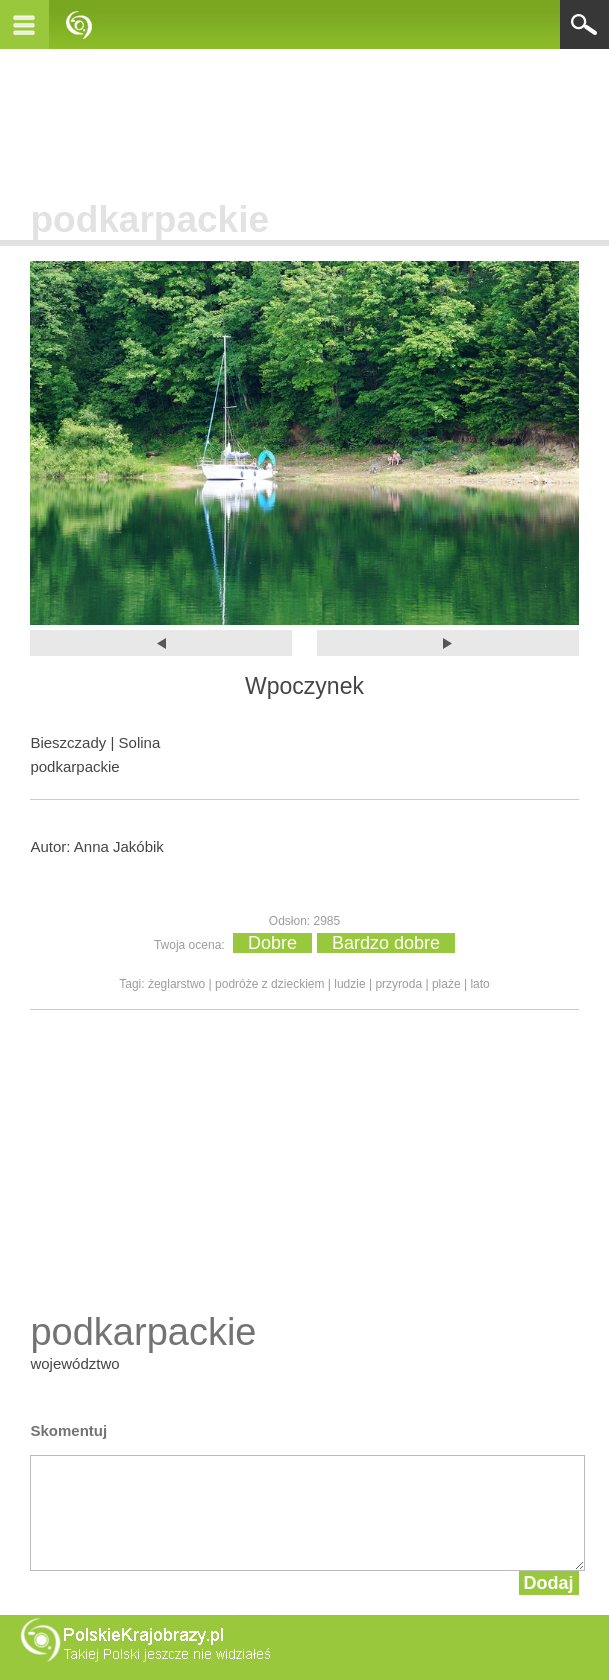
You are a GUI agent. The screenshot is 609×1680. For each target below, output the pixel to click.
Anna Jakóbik (119, 846)
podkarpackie (149, 219)
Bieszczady (68, 742)
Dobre (272, 943)
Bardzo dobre (386, 943)
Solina (140, 742)
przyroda (398, 984)
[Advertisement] (305, 119)
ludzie (349, 984)
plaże (446, 984)
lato (479, 984)
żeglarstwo (176, 984)
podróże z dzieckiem (269, 984)
